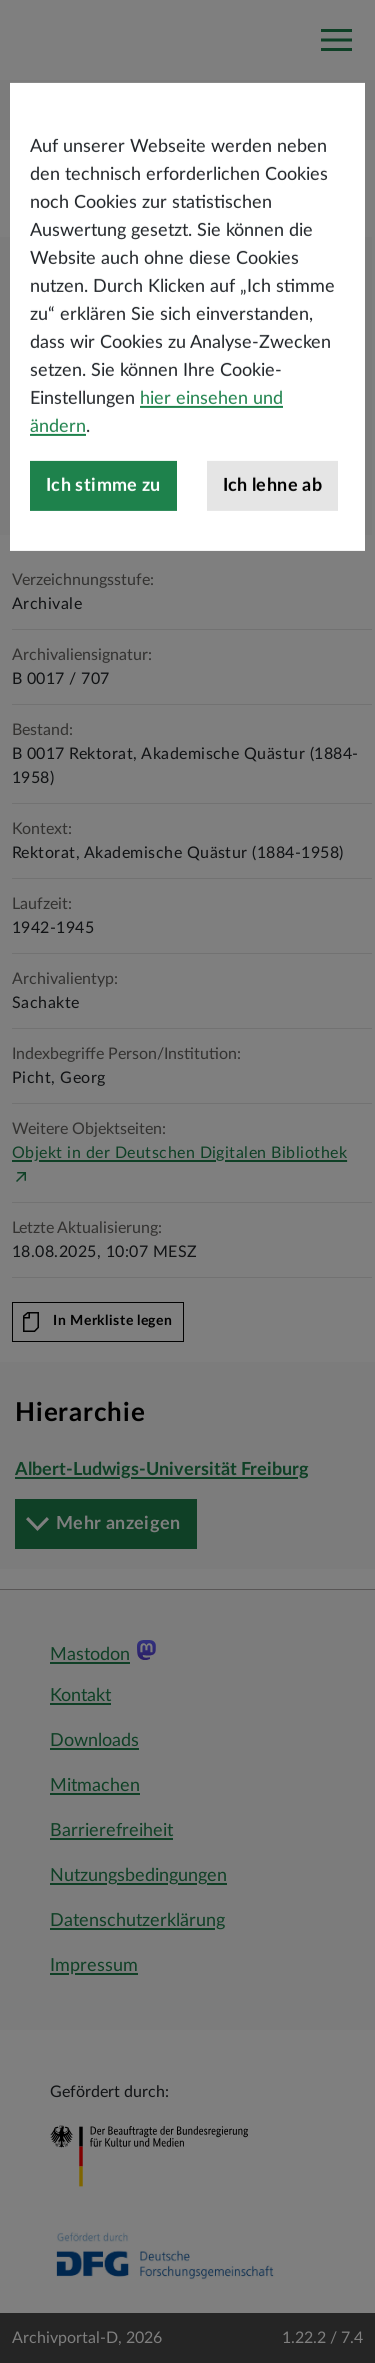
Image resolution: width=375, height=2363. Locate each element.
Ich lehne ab (272, 552)
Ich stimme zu (103, 552)
